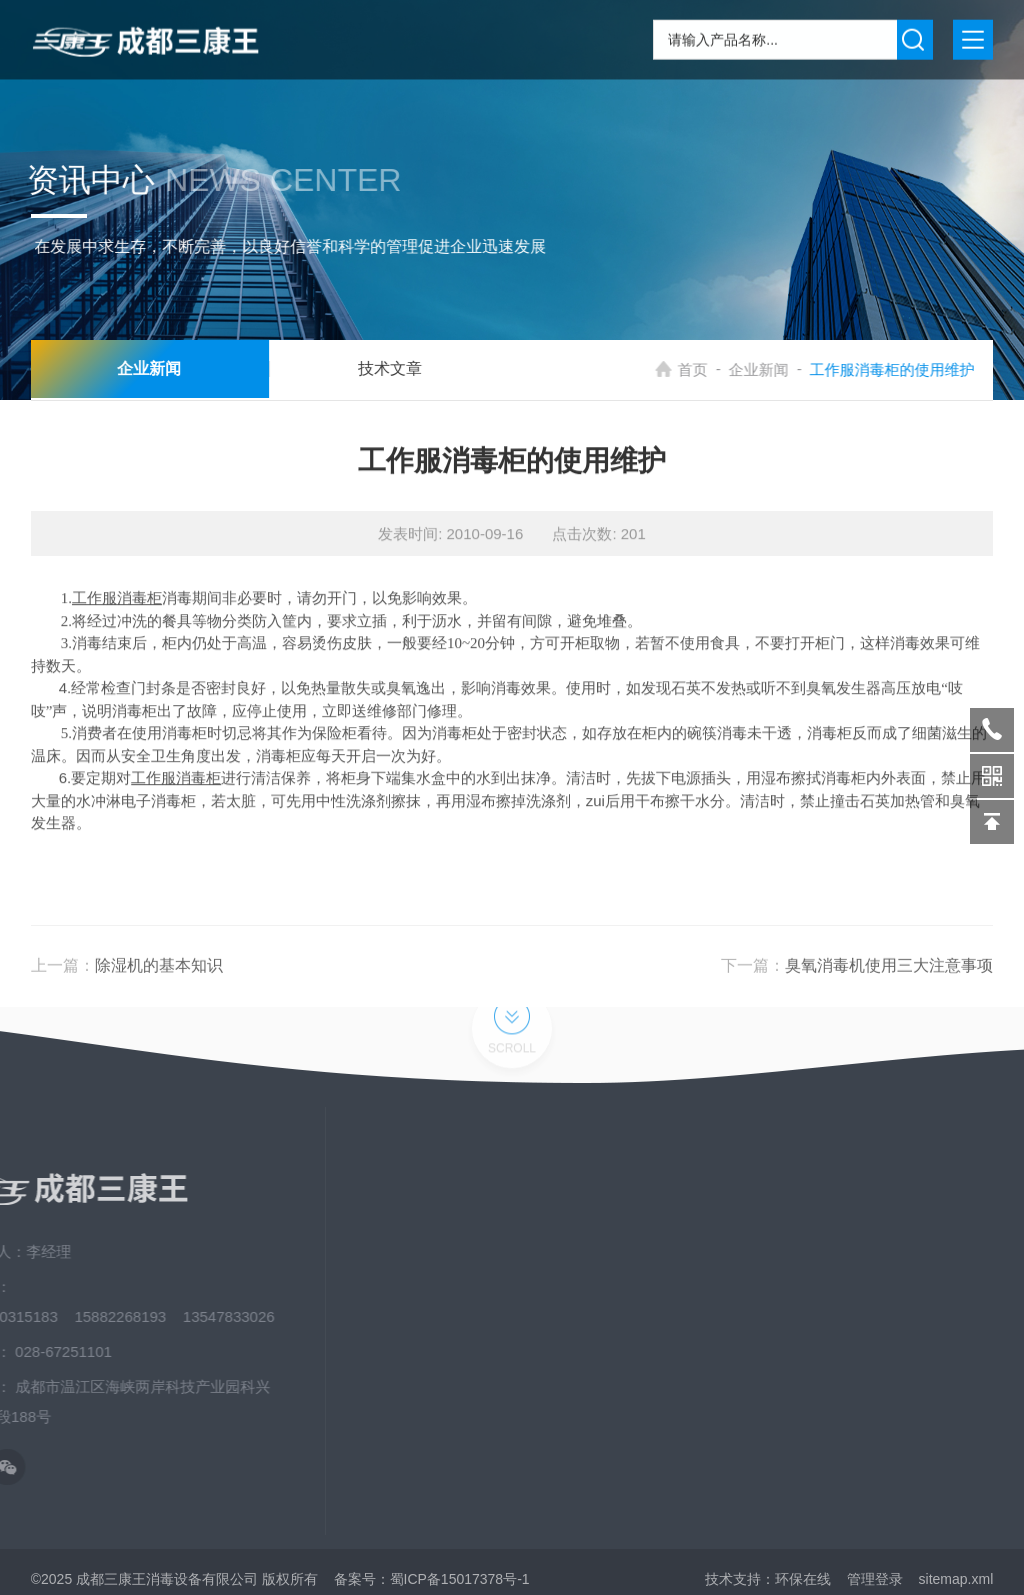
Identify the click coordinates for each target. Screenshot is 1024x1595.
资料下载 (816, 1323)
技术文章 (370, 369)
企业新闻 (774, 369)
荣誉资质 (816, 1359)
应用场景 (816, 1287)
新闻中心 (816, 1251)
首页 (708, 369)
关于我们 (816, 1215)
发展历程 (816, 1395)
